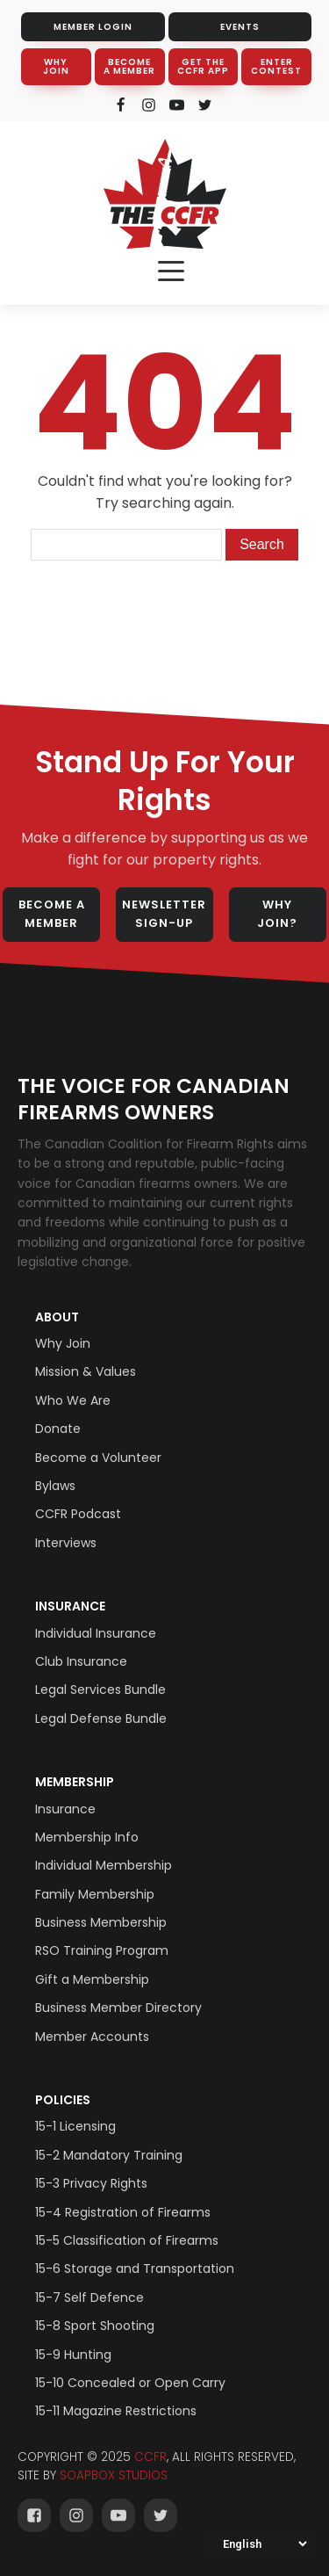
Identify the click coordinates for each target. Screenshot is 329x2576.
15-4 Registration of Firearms (123, 2212)
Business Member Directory (118, 2007)
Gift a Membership (92, 1979)
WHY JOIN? (277, 913)
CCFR (150, 2457)
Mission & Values (85, 1371)
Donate (58, 1428)
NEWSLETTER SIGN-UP (164, 913)
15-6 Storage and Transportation (134, 2268)
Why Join (62, 1343)
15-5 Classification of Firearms (126, 2240)
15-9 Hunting (73, 2354)
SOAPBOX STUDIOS (114, 2475)
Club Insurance (81, 1661)
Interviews (66, 1543)
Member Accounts (92, 2036)
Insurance (70, 1606)
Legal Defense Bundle (101, 1718)
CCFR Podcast (78, 1514)
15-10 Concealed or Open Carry (130, 2382)
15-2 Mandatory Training (108, 2155)
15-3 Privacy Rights (91, 2183)
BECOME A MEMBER (129, 66)
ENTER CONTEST (276, 66)
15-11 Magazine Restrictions (116, 2411)
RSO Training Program (101, 1950)
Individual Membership (103, 1865)
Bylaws (55, 1485)
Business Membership (101, 1922)
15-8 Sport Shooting (94, 2325)
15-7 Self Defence (89, 2297)
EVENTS (240, 26)
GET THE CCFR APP (203, 66)
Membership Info (87, 1837)
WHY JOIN (56, 66)
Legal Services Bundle (100, 1689)
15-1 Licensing (75, 2126)
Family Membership (94, 1894)
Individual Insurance (95, 1633)
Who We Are (73, 1400)
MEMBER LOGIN (93, 26)
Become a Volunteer (98, 1457)
